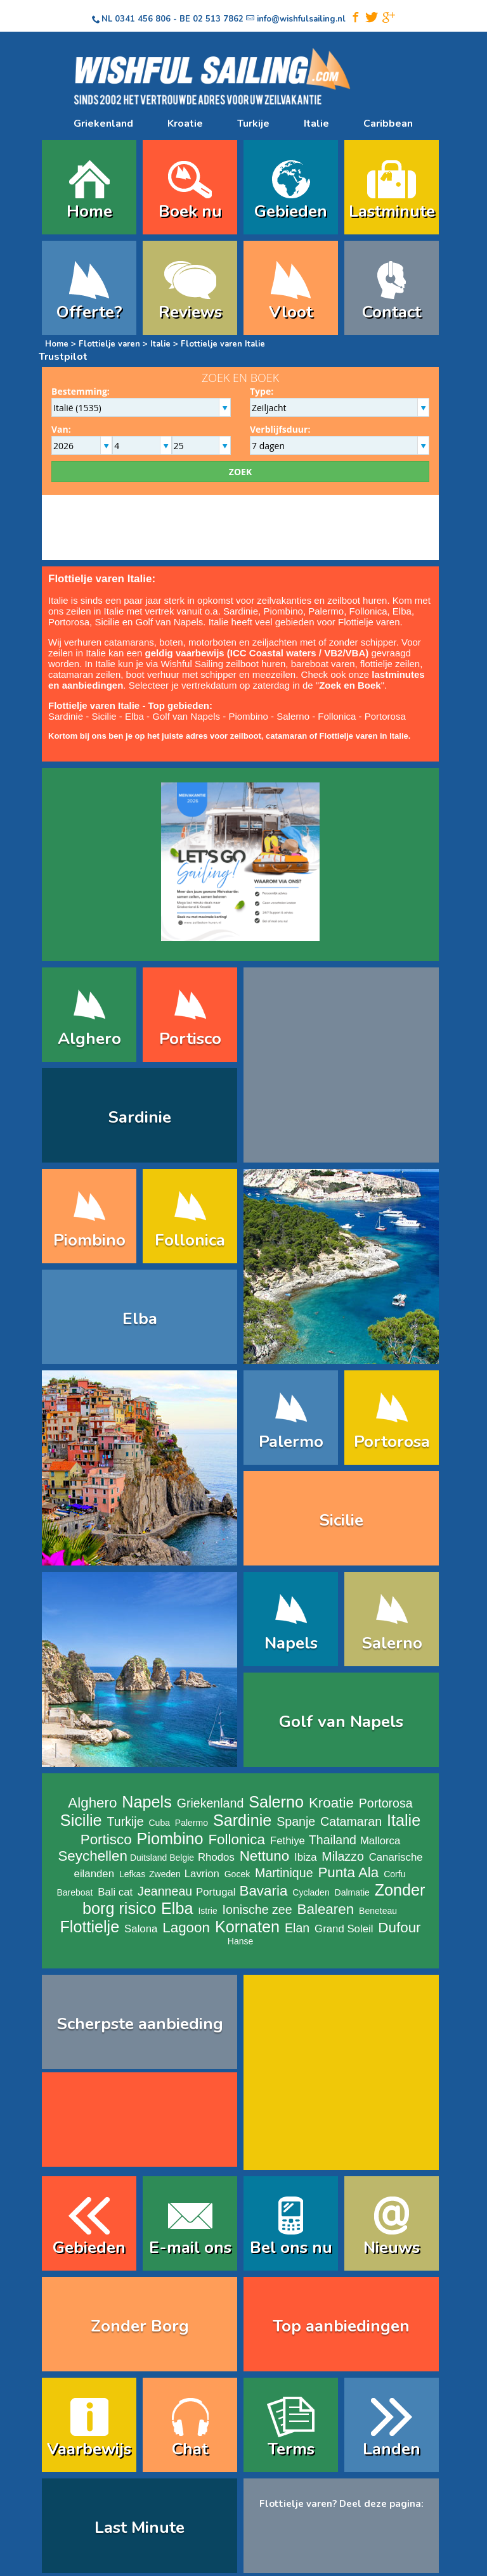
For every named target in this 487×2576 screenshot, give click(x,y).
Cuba (159, 1823)
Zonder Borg (140, 2326)
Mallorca (380, 1841)
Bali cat (115, 1892)
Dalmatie (352, 1892)
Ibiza (305, 1857)
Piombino (283, 611)
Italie (316, 124)
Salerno (292, 716)
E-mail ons (190, 2247)
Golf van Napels (170, 621)
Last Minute (139, 2527)
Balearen (325, 1909)
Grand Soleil (344, 1929)
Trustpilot (63, 357)
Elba (402, 611)
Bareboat (74, 1892)
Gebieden (290, 211)
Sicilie (106, 621)
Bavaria (263, 1891)
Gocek (237, 1874)
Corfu (394, 1874)
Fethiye (287, 1841)
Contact (391, 312)
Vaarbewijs (89, 2449)
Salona (140, 1929)
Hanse (240, 1941)
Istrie (207, 1911)
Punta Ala (348, 1872)
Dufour (399, 1927)
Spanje (295, 1821)
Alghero (89, 1039)
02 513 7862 (218, 19)
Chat (190, 2449)
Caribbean (388, 124)
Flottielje (89, 1926)
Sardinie (240, 611)
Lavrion (202, 1874)
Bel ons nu (291, 2247)
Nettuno (264, 1856)
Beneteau (378, 1911)
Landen (391, 2449)
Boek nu (190, 211)
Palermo (326, 611)
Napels (291, 1643)
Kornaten (247, 1926)
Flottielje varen (109, 344)
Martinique (284, 1873)
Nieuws (391, 2247)
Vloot (291, 312)
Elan (297, 1928)
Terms (291, 2449)
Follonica (368, 611)
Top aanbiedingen (341, 2326)
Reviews (190, 312)
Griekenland (103, 124)
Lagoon (186, 1927)
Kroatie (185, 124)
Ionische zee (257, 1909)
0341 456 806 (143, 19)
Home (89, 211)
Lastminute (392, 211)
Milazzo (342, 1856)
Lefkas (132, 1874)
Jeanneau (165, 1891)
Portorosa (68, 621)
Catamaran (351, 1821)
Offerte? (89, 312)
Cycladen (310, 1892)
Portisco (190, 1039)
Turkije (253, 124)
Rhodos (216, 1857)
